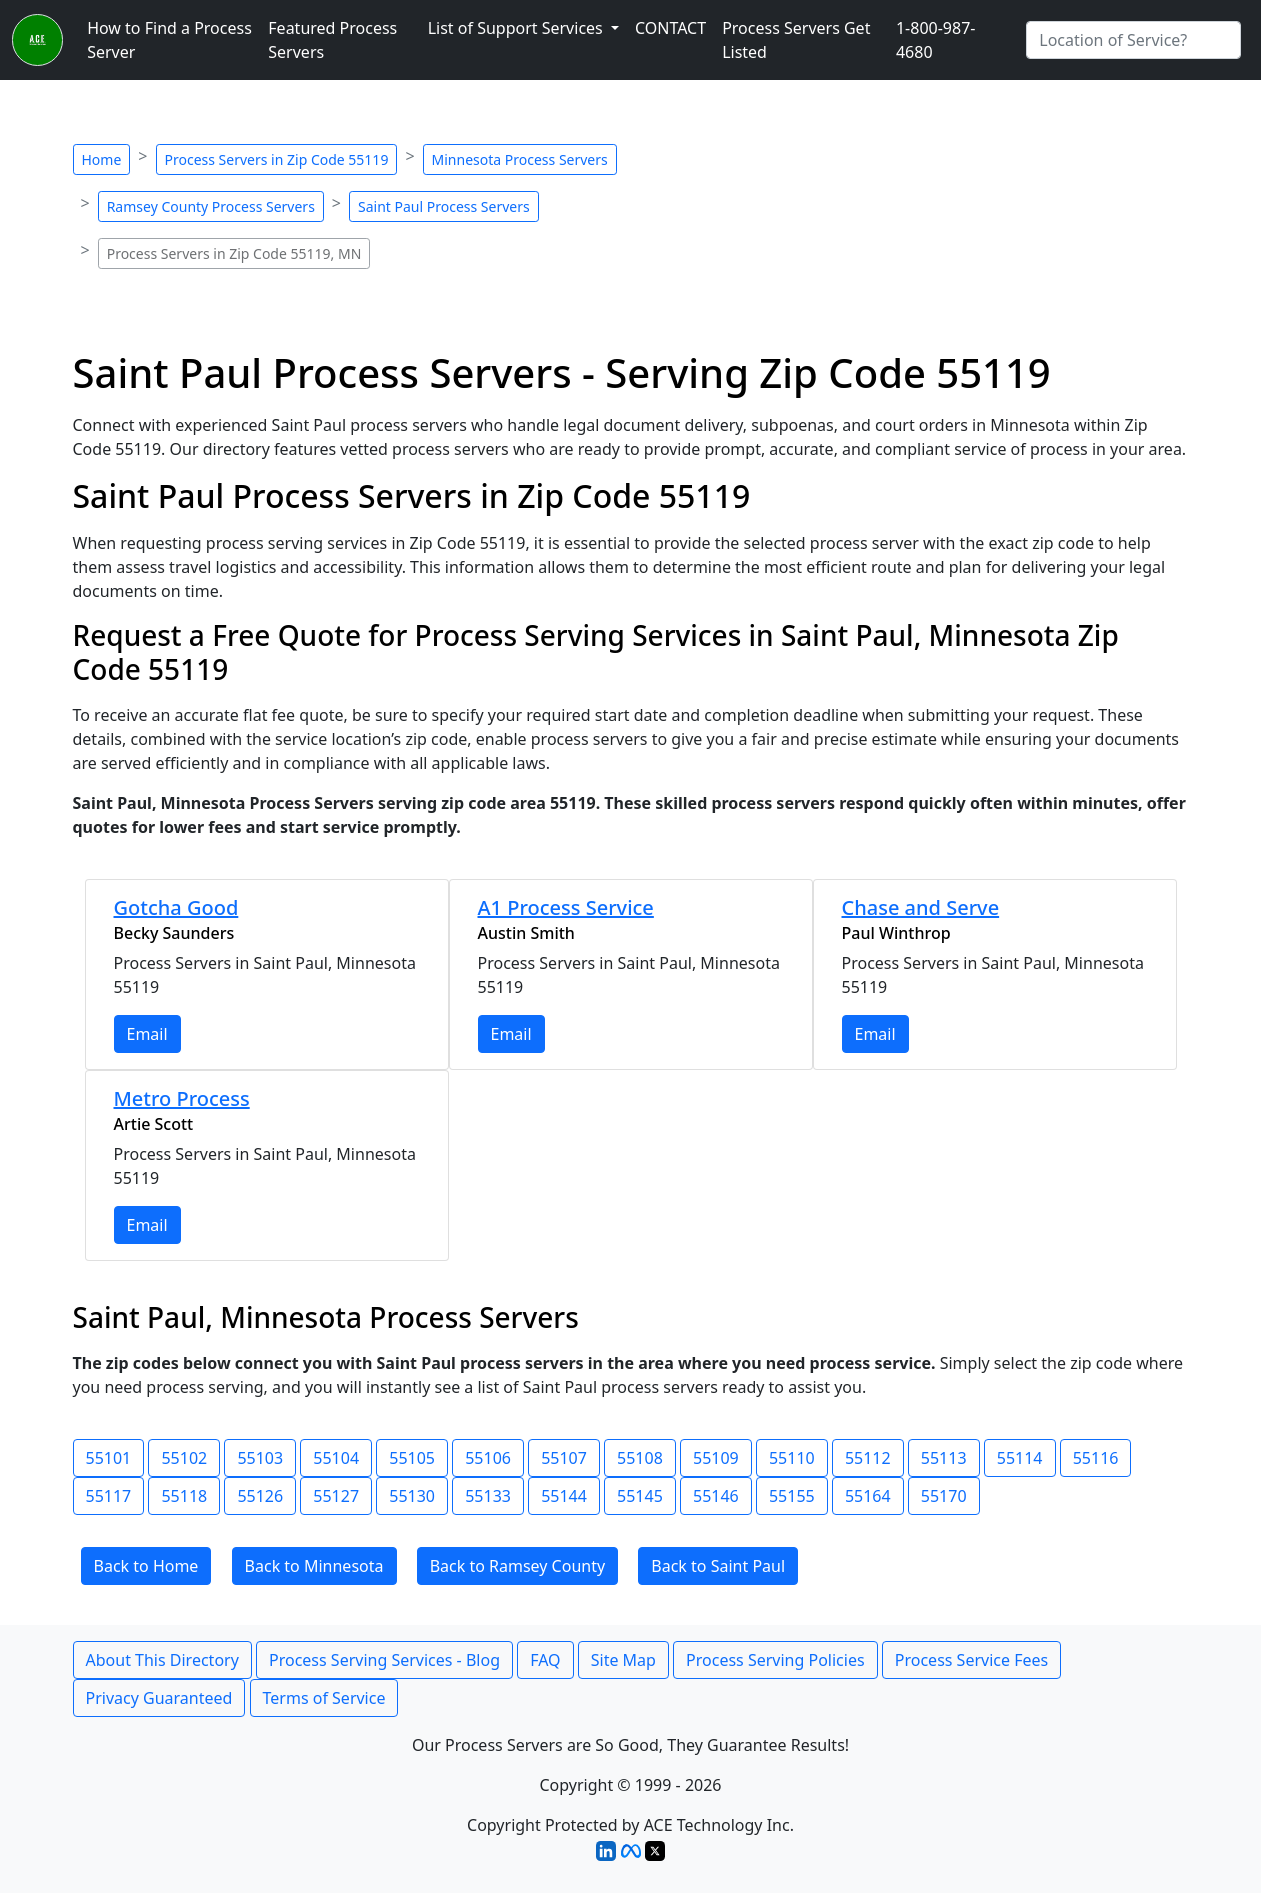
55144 (564, 1496)
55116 (1096, 1458)
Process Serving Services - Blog (384, 1660)
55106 (488, 1458)
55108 (640, 1458)
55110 (792, 1458)
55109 (716, 1458)
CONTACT (670, 28)
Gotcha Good (176, 907)
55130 (412, 1496)
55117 (109, 1496)
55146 (716, 1496)
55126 (260, 1496)
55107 (564, 1458)
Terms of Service (324, 1698)
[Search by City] (1133, 40)
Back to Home (146, 1566)
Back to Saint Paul (718, 1566)
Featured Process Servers (332, 40)
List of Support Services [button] (517, 28)
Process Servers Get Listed (796, 40)
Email (147, 1034)
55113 (944, 1458)
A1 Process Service (566, 907)
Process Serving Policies (775, 1660)
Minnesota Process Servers (520, 159)
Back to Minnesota (314, 1566)
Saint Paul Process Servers (444, 206)
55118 (184, 1496)
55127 (336, 1496)
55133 (488, 1496)
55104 (336, 1458)
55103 (260, 1458)
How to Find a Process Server (169, 40)
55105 (412, 1458)
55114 (1020, 1458)
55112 (868, 1458)
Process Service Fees (971, 1660)
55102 (184, 1458)
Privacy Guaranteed (159, 1698)
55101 (109, 1458)
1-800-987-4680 (936, 40)
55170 (944, 1496)
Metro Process (182, 1098)
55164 (868, 1496)
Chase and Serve (921, 907)
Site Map (623, 1660)
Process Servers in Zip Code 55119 (277, 159)
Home (102, 159)
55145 (640, 1496)
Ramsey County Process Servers (211, 206)
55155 (792, 1496)
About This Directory (162, 1660)
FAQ (545, 1660)
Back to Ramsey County (517, 1566)
